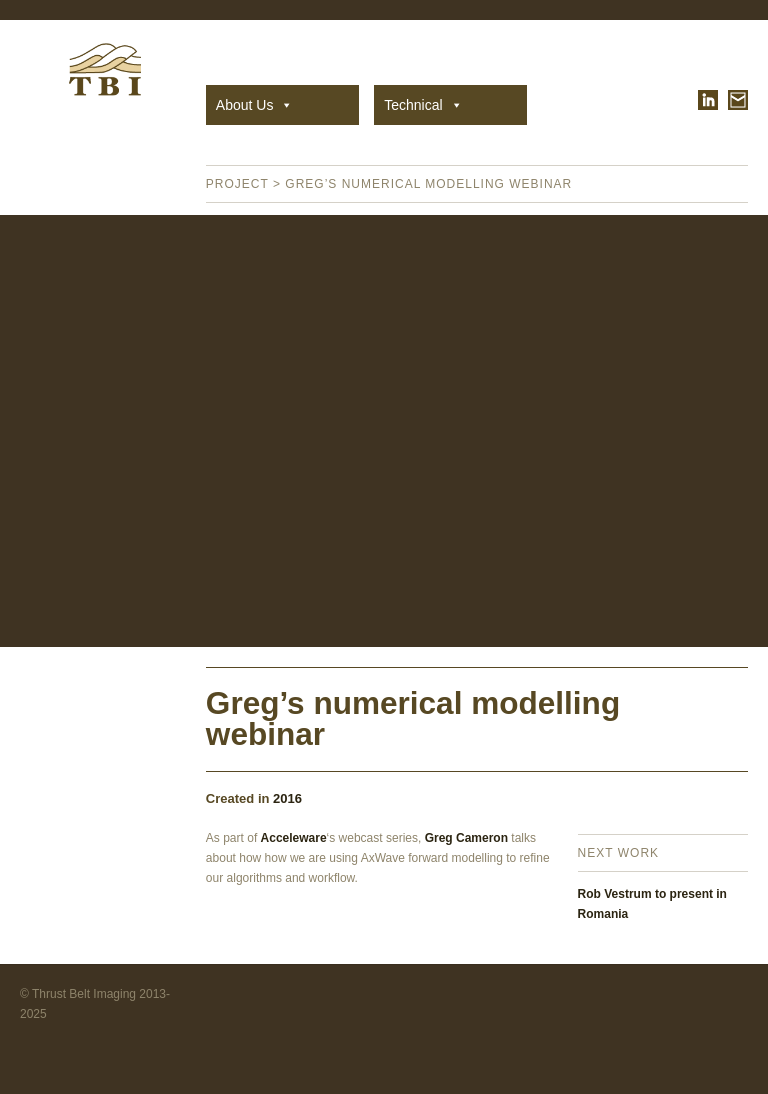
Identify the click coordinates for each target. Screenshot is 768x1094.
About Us (255, 105)
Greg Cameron (466, 838)
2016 (287, 798)
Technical (423, 105)
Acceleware (294, 838)
